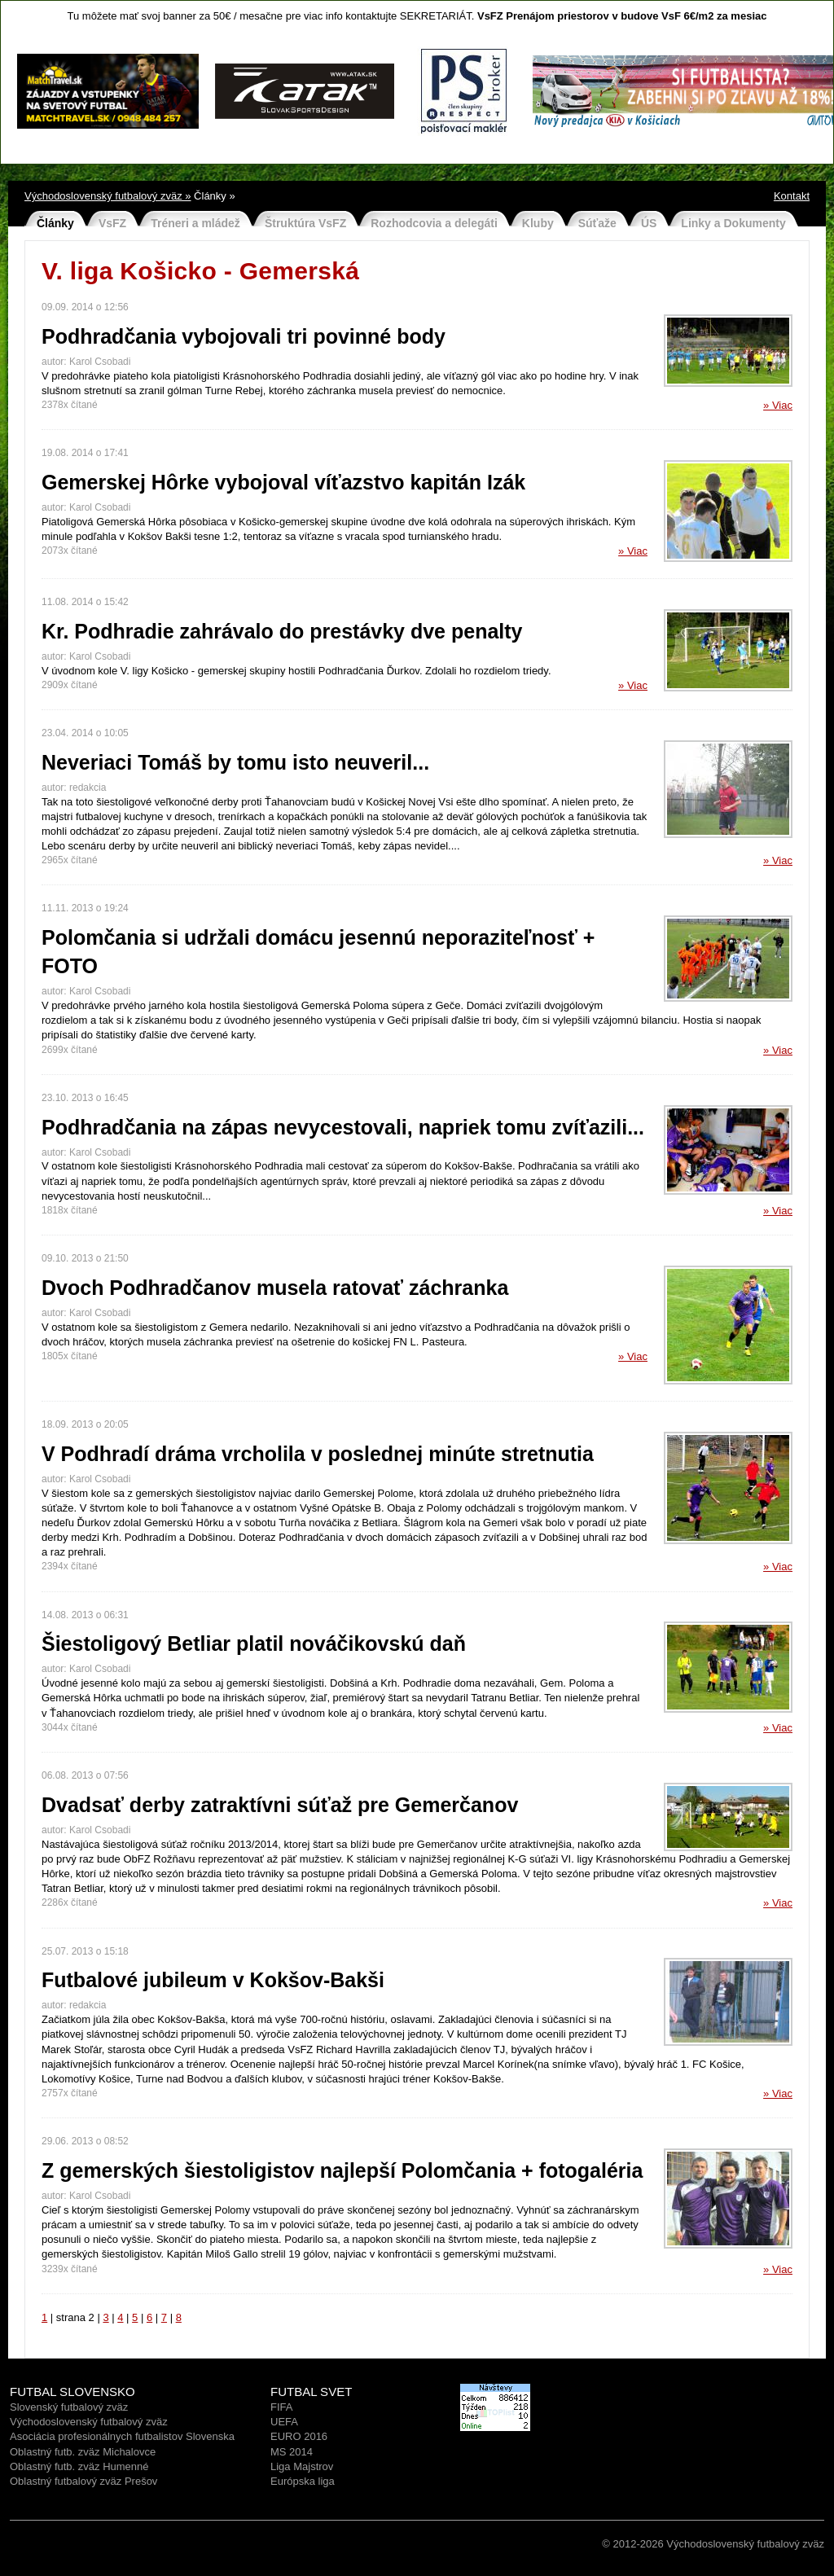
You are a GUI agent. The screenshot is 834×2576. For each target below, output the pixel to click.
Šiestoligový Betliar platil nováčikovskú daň (254, 1643)
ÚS (648, 223)
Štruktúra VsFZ (305, 223)
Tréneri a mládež (195, 223)
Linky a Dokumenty (733, 223)
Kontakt (792, 196)
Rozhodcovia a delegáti (434, 223)
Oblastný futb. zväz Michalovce (83, 2452)
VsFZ (112, 223)
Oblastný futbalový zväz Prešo (81, 2481)
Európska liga (302, 2481)
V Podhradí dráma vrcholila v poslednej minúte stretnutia (318, 1453)
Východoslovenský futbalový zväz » (107, 196)
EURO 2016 (298, 2436)
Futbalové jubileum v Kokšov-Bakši (213, 1979)
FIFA (281, 2407)
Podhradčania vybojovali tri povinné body (244, 336)
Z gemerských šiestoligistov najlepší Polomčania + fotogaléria (342, 2170)
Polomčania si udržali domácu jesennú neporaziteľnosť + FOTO (318, 951)
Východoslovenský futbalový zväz (89, 2422)
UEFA (284, 2422)
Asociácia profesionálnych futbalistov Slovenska (122, 2436)
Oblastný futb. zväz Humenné (79, 2466)
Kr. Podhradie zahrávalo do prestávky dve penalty (282, 631)
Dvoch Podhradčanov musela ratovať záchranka (275, 1287)
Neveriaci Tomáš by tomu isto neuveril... (235, 762)
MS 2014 (291, 2452)
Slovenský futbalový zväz (69, 2407)
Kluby (538, 223)
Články (55, 223)
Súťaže (597, 223)
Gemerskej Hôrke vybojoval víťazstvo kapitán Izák (283, 482)
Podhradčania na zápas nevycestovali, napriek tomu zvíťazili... (343, 1127)
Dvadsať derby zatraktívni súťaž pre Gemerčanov (280, 1804)
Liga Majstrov (301, 2466)
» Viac (777, 405)
